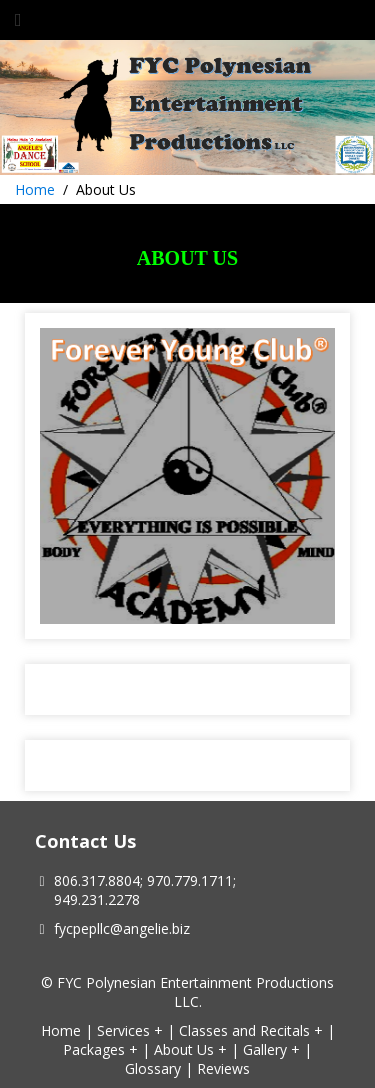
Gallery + (271, 1049)
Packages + (100, 1049)
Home (35, 189)
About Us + (190, 1049)
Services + (130, 1030)
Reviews (223, 1068)
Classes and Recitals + (251, 1030)
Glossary (153, 1068)
